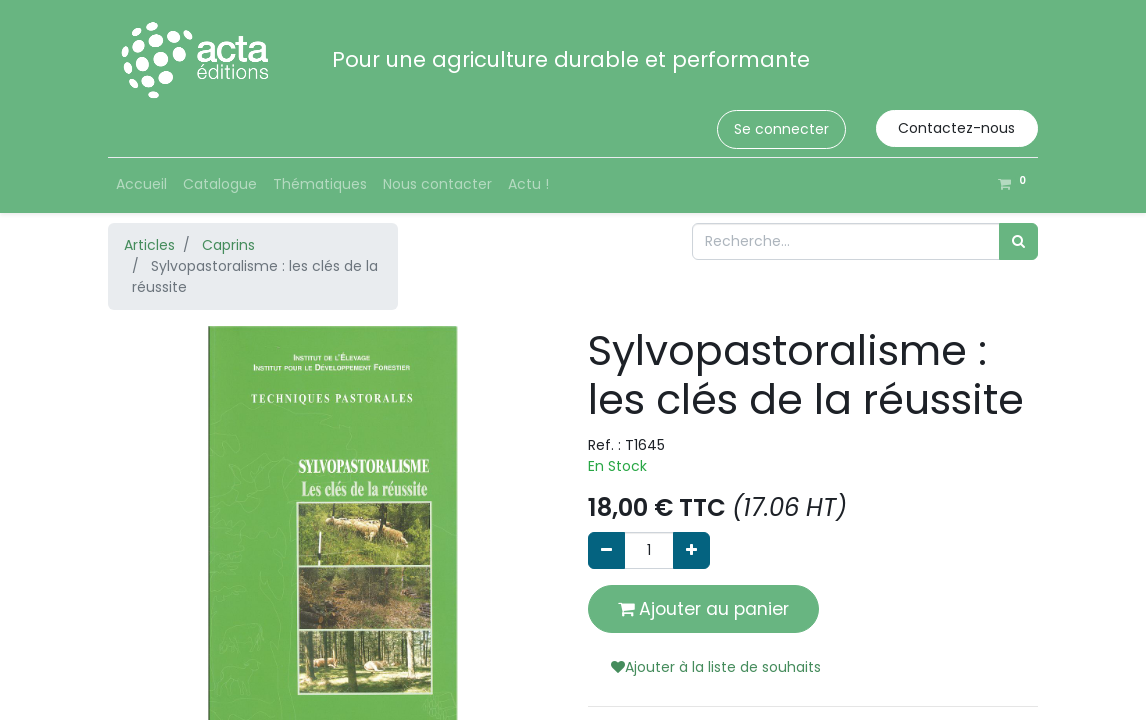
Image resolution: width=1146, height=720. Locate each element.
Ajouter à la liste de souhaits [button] (716, 667)
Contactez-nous (956, 128)
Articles (149, 245)
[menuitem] (141, 184)
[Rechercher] (1018, 241)
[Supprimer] (606, 550)
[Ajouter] (691, 550)
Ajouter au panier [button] (703, 609)
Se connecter (781, 129)
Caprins (228, 245)
